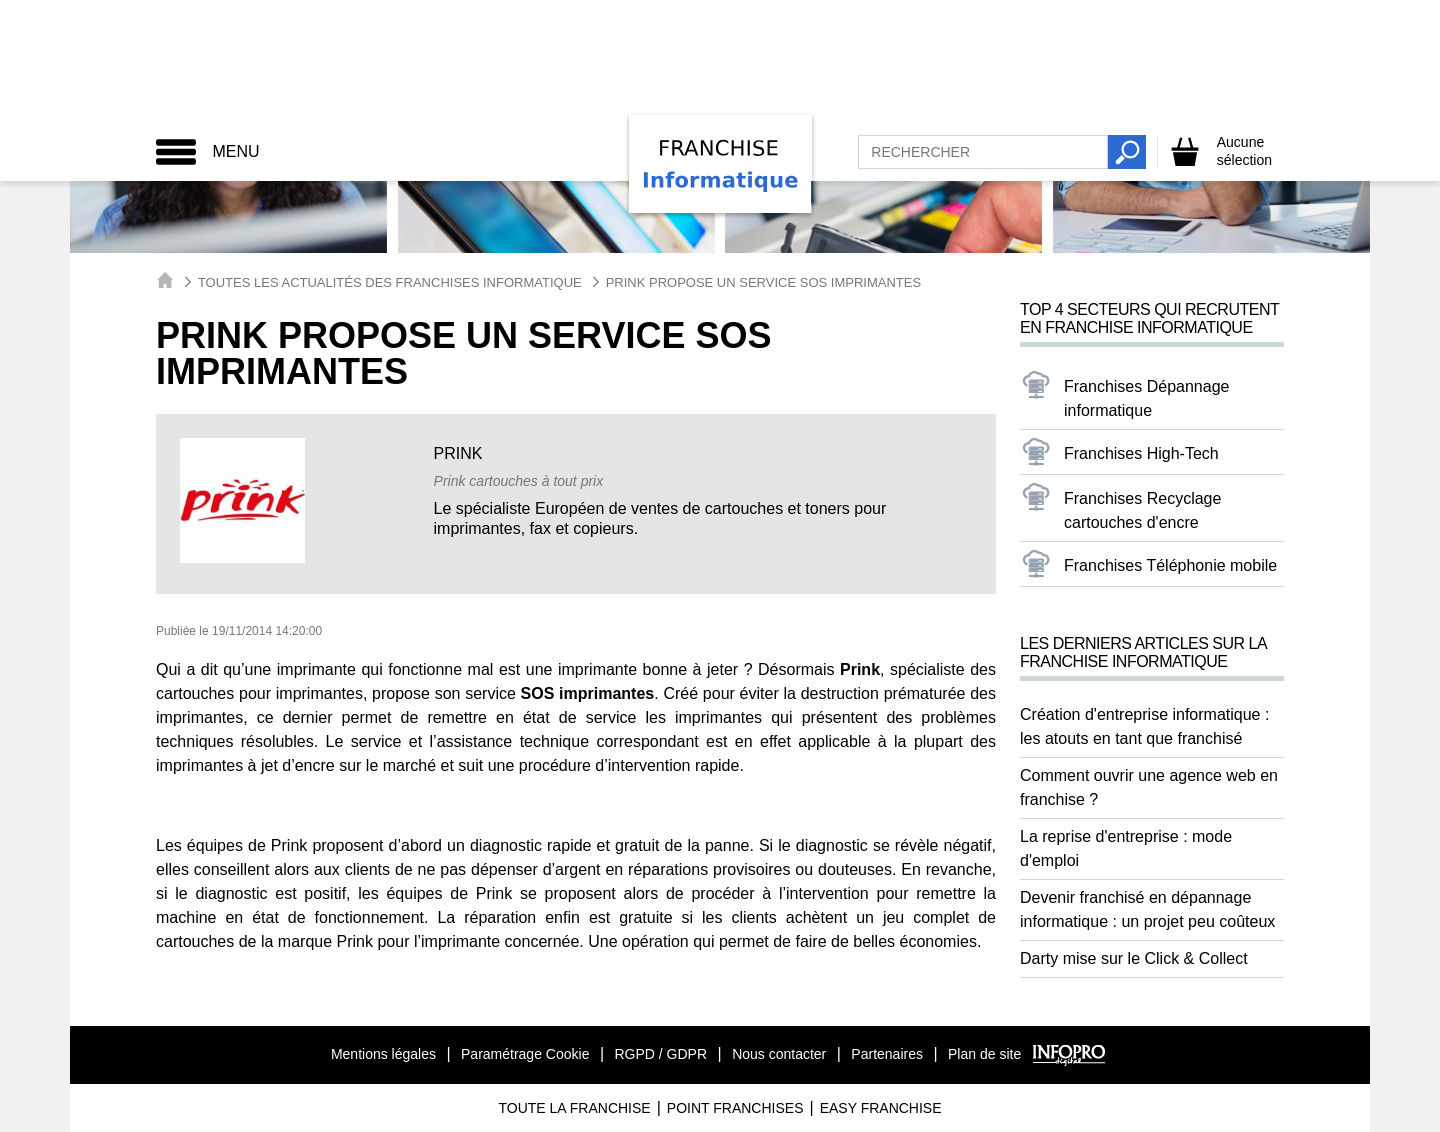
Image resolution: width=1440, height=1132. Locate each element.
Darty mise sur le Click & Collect (1134, 958)
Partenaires (887, 1054)
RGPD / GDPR (660, 1054)
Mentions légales (383, 1054)
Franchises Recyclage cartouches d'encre (1142, 510)
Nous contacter (779, 1054)
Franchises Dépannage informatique (1146, 398)
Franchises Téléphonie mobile (1170, 565)
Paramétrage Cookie (525, 1054)
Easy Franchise (881, 1108)
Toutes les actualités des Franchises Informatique (390, 282)
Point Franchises (735, 1108)
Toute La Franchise (574, 1108)
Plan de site (984, 1054)
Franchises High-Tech (1141, 453)
